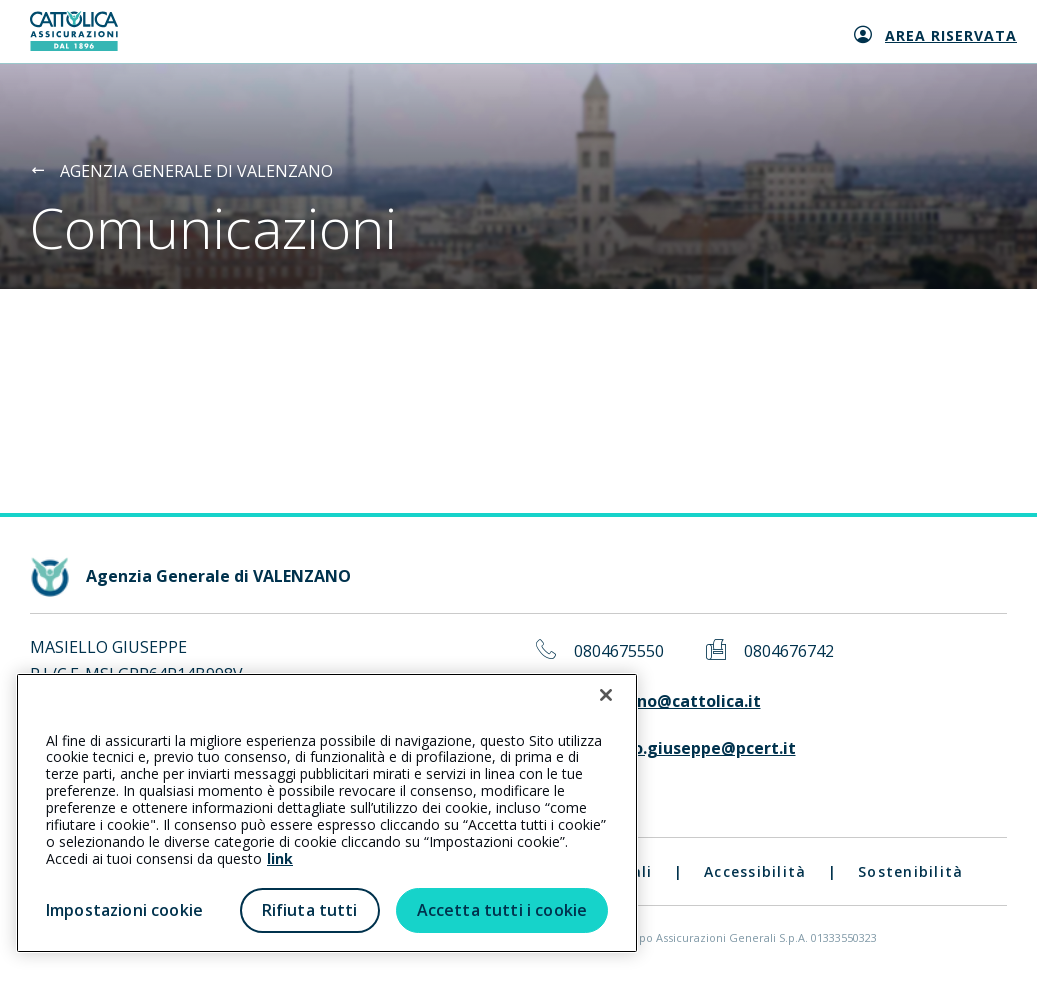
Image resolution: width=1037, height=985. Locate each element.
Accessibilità (755, 871)
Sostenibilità (910, 871)
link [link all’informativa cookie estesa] (280, 858)
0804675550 (619, 651)
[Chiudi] (606, 695)
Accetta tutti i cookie (502, 910)
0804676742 (789, 651)
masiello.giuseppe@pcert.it (685, 748)
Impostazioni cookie (124, 910)
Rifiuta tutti (310, 910)
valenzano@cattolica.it (667, 701)
